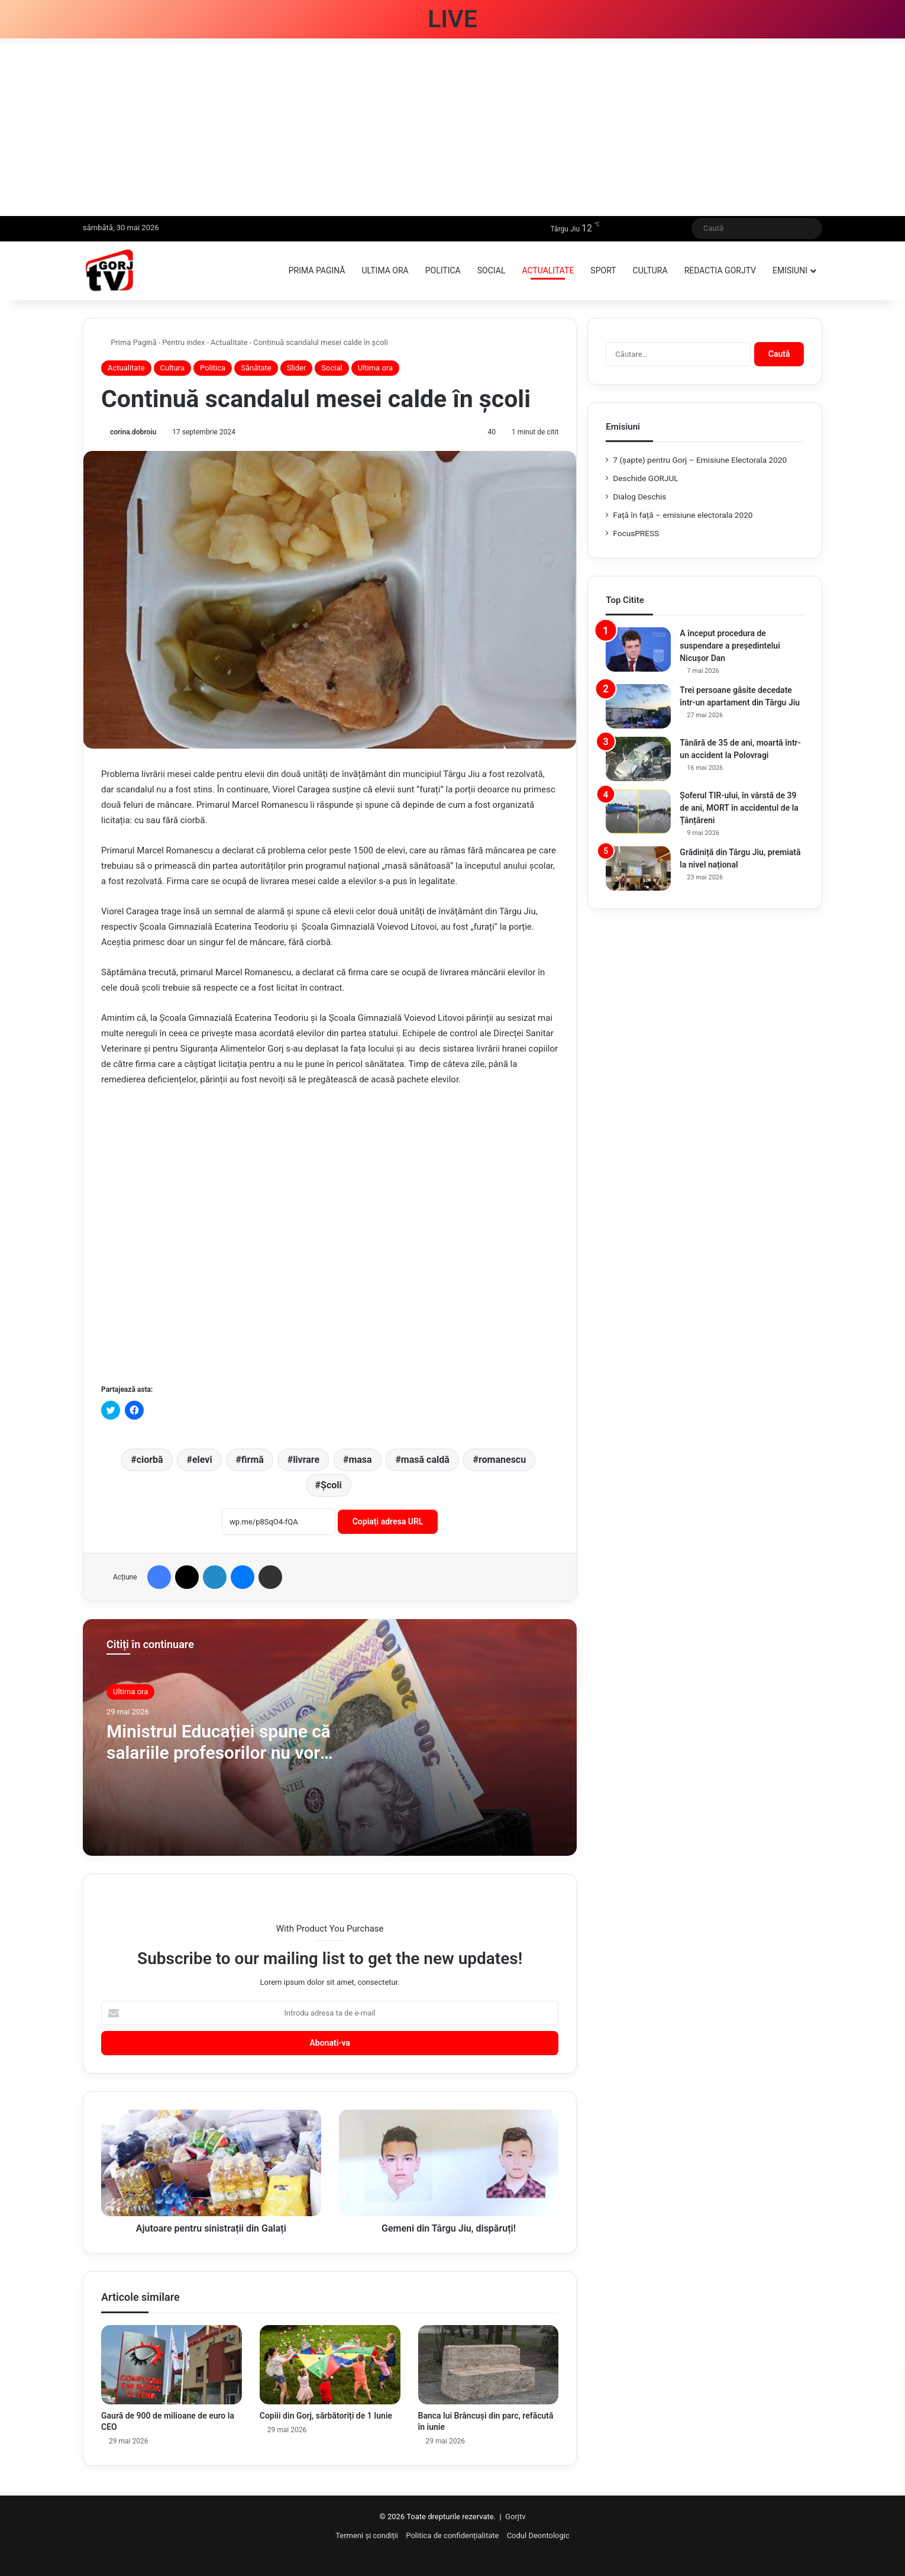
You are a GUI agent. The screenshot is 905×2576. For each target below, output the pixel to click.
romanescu (502, 1459)
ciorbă (150, 1459)
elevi (202, 1459)
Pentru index (183, 342)
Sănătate (256, 367)
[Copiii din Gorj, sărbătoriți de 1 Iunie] (330, 2364)
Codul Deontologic (538, 2535)
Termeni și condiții (366, 2535)
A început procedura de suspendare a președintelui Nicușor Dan (730, 645)
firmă (252, 1459)
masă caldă (425, 1459)
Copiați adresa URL (388, 1521)
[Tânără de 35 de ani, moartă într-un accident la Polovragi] (638, 759)
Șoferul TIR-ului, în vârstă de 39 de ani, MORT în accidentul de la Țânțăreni (739, 808)
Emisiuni (790, 270)
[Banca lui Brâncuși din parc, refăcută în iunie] (488, 2364)
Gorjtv (515, 2516)
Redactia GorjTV (720, 270)
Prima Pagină (129, 342)
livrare (306, 1459)
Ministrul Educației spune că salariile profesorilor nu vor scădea (218, 1752)
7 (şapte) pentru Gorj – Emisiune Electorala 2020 (700, 460)
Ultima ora (384, 270)
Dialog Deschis (639, 496)
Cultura (650, 270)
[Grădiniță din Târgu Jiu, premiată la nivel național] (638, 868)
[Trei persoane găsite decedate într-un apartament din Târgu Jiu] (638, 706)
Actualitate (548, 270)
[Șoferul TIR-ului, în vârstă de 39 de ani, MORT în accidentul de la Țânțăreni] (638, 811)
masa (359, 1459)
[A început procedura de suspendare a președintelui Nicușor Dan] (638, 649)
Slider (296, 367)
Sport (603, 270)
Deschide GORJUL (645, 478)
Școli (331, 1485)
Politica (443, 270)
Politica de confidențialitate (452, 2535)
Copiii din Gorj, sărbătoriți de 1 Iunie (326, 2415)
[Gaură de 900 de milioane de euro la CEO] (171, 2364)
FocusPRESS (636, 533)
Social (491, 270)
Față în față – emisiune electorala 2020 (682, 515)
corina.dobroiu (133, 432)
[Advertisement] (452, 127)
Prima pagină (317, 270)
